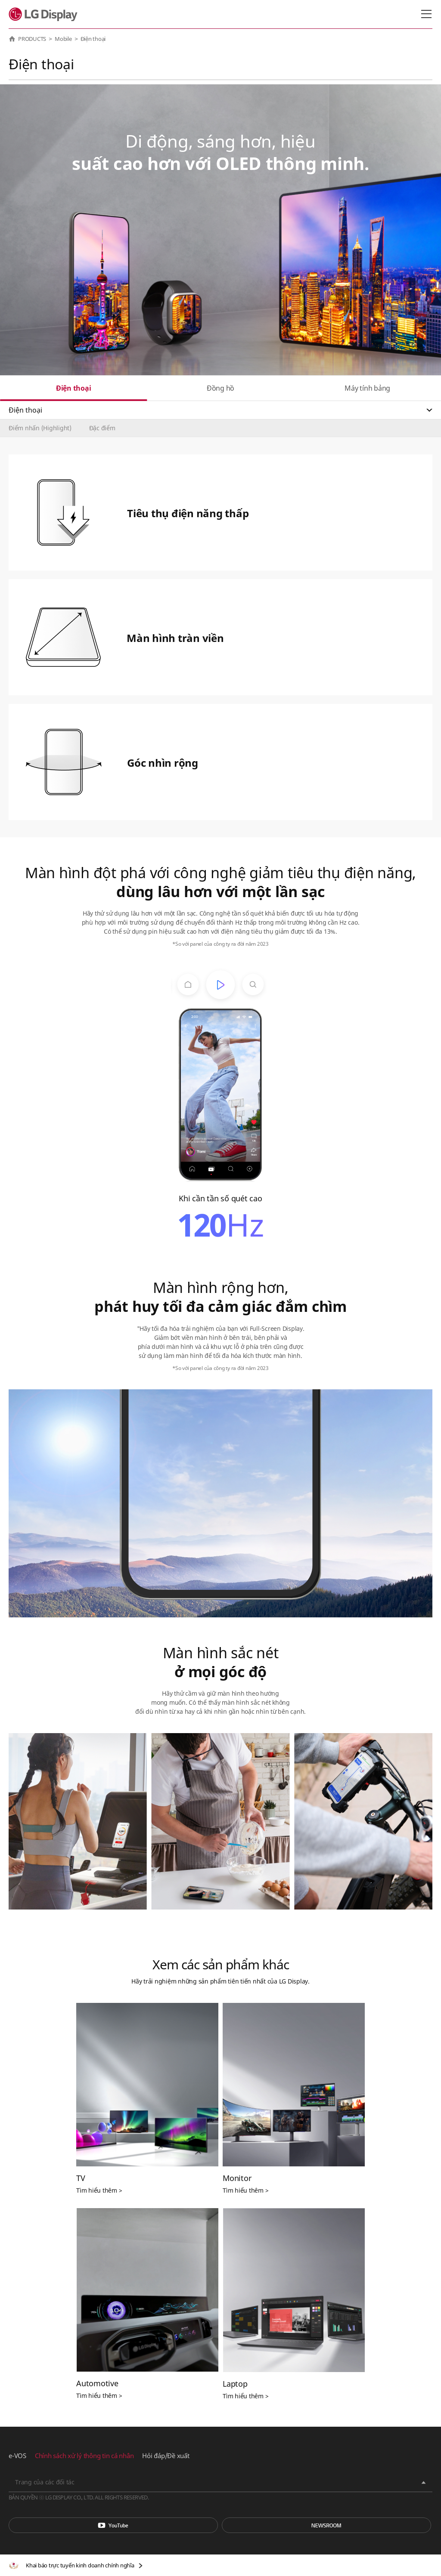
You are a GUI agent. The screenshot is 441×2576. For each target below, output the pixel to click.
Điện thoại (73, 388)
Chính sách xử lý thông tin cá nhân (84, 2455)
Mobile (63, 39)
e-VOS (17, 2455)
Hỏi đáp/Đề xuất (165, 2455)
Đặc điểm (102, 428)
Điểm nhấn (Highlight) (40, 428)
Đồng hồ (220, 388)
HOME (12, 38)
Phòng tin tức (326, 2525)
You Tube (113, 2525)
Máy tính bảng (367, 388)
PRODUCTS (32, 39)
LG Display (45, 14)
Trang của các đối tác (45, 2482)
